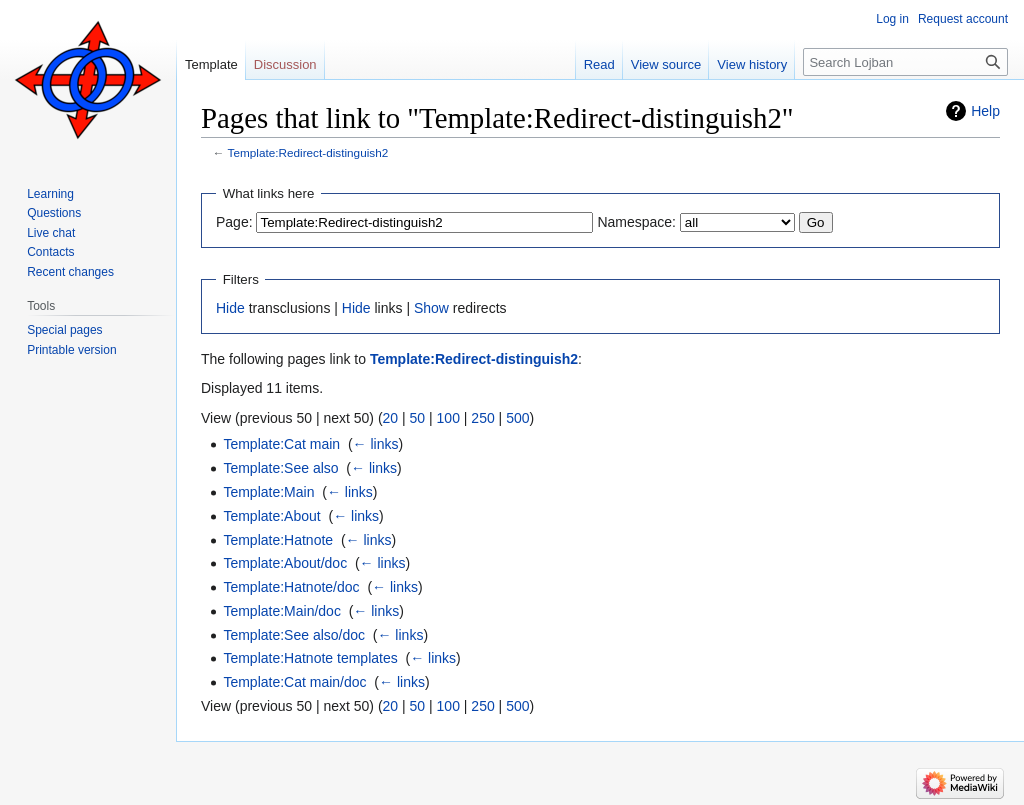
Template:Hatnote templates (310, 658)
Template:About (271, 516)
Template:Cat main (281, 444)
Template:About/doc (285, 563)
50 (418, 418)
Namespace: (636, 222)
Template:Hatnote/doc (291, 587)
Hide (230, 308)
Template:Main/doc (282, 611)
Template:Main (268, 492)
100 (448, 418)
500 (517, 418)
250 (482, 418)
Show (431, 308)
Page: (234, 222)
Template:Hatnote (278, 540)
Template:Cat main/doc (294, 682)
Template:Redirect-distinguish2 (308, 152)
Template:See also (280, 468)
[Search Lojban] (905, 62)
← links (376, 444)
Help (985, 111)
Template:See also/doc (294, 635)
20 (391, 418)
